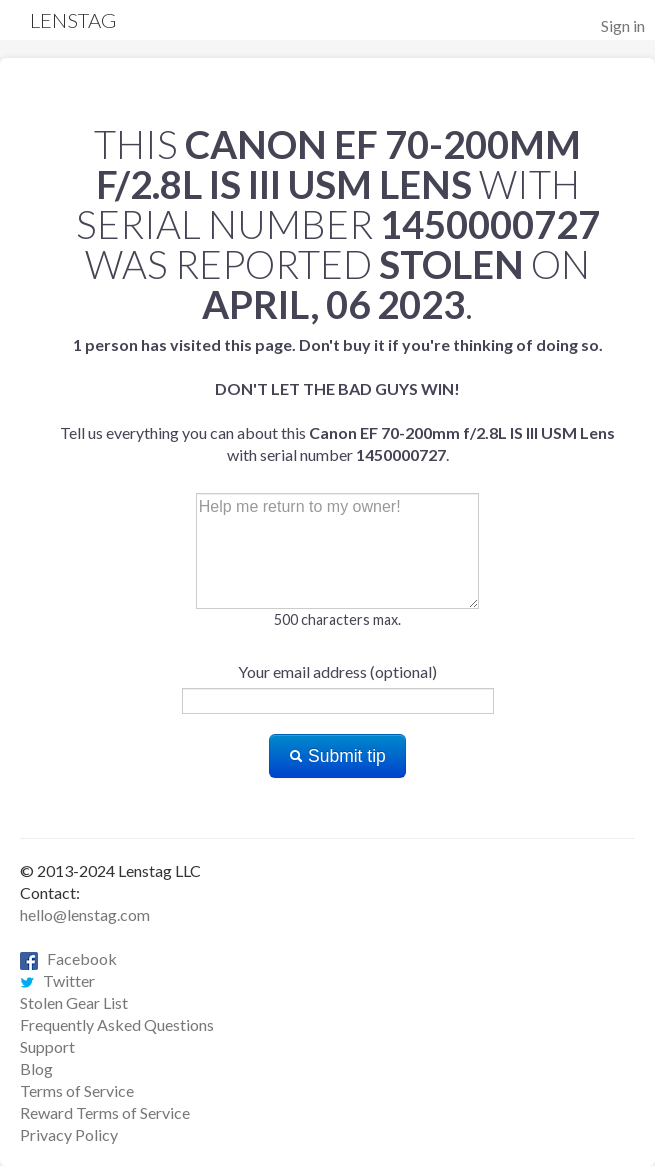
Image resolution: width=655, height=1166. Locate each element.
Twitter (57, 980)
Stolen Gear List (74, 1002)
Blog (36, 1068)
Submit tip (337, 756)
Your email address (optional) (337, 671)
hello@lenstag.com (85, 914)
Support (47, 1046)
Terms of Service (77, 1090)
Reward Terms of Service (105, 1112)
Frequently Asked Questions (117, 1024)
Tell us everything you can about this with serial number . (337, 399)
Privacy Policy (69, 1134)
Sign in (623, 25)
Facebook (68, 958)
